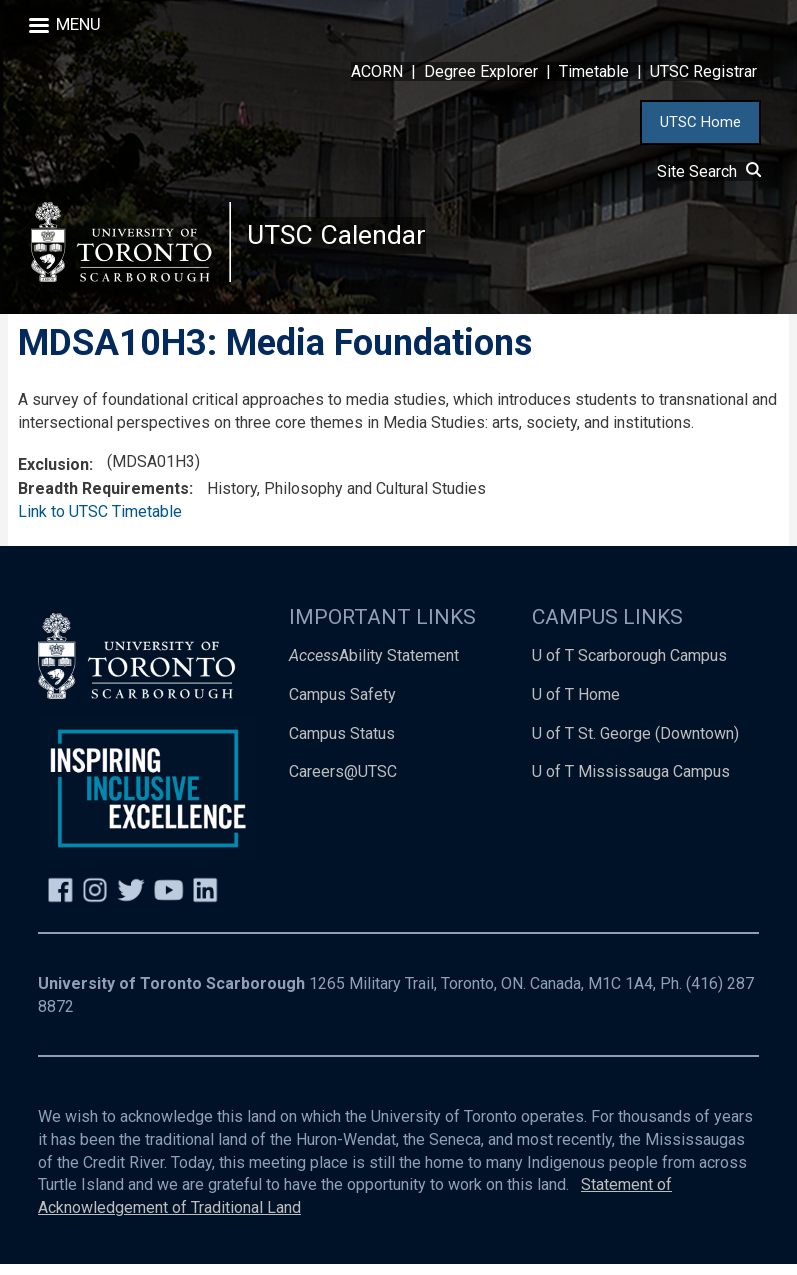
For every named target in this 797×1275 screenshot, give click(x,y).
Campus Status (342, 744)
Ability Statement (374, 666)
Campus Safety (342, 705)
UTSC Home (700, 122)
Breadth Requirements (103, 499)
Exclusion (53, 475)
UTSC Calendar (341, 239)
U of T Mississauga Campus (631, 783)
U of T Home (576, 705)
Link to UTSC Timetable (100, 522)
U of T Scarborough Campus (629, 666)
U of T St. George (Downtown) (635, 744)
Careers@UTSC (343, 783)
